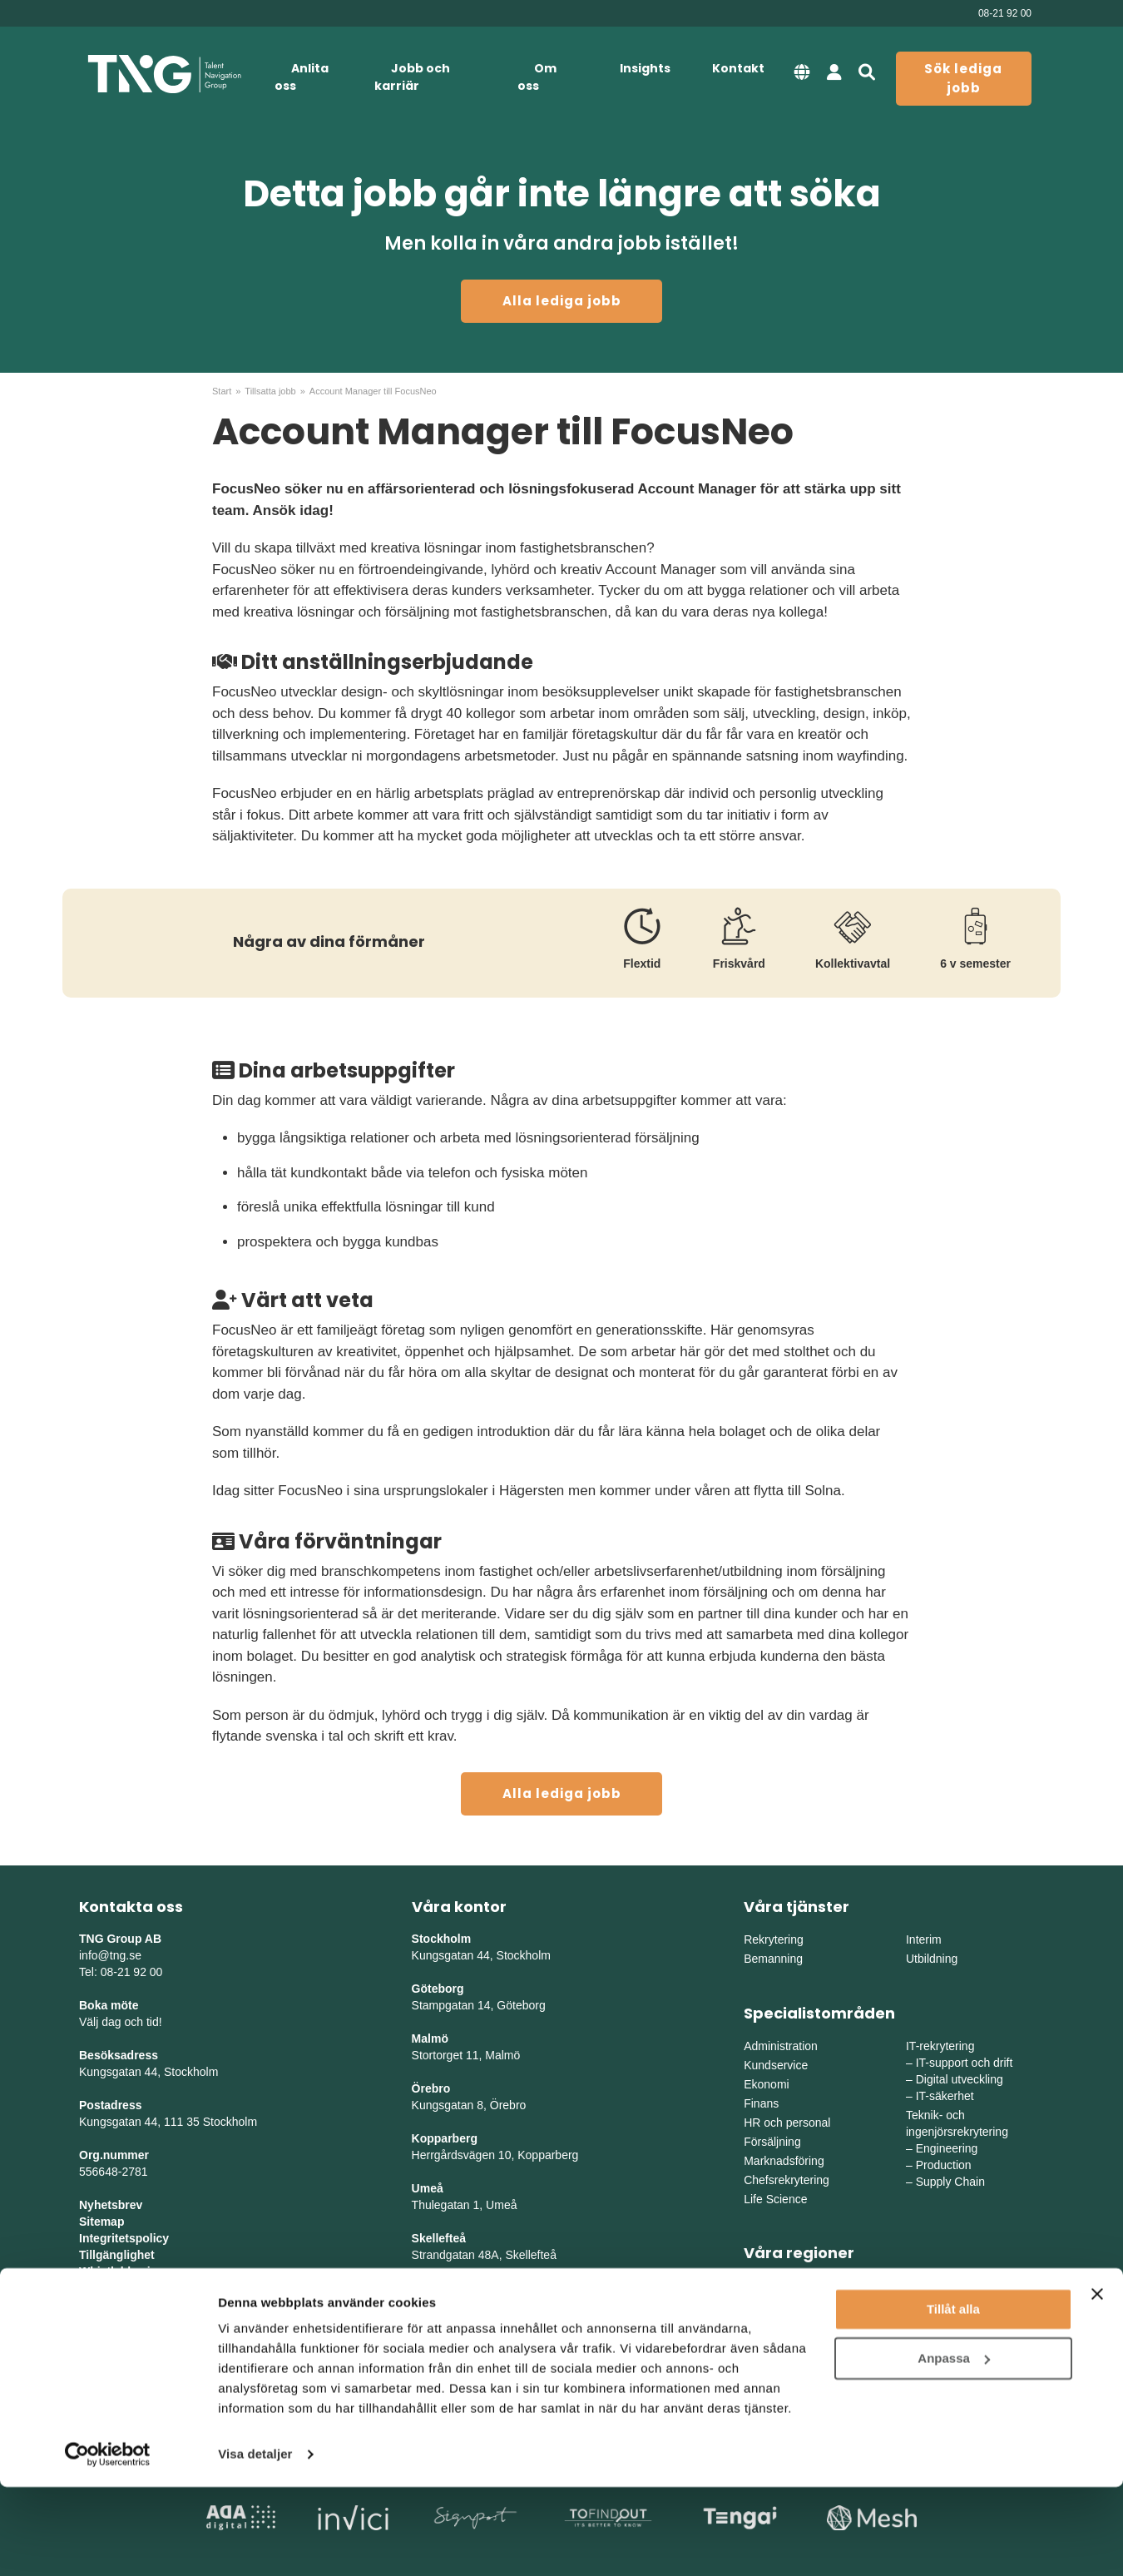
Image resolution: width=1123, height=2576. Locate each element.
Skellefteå (439, 2238)
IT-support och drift (964, 2062)
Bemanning (773, 1958)
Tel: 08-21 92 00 (120, 1972)
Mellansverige (941, 2286)
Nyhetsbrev (110, 2205)
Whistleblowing (122, 2271)
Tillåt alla (953, 2398)
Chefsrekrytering (786, 2180)
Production (944, 2165)
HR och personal (787, 2122)
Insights (645, 68)
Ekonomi (766, 2084)
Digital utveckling (959, 2079)
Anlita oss (302, 77)
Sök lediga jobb (963, 78)
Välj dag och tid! (120, 2022)
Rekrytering (774, 1939)
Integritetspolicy (124, 2238)
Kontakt (738, 68)
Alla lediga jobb (561, 301)
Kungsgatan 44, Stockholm (148, 2071)
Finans (761, 2103)
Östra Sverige (779, 2286)
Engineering (947, 2148)
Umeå (427, 2188)
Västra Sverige (782, 2305)
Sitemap (101, 2221)
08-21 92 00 (1004, 13)
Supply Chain (950, 2181)
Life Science (775, 2199)
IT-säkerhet (945, 2096)
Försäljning (772, 2141)
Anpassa (954, 2447)
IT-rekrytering (940, 2046)
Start (221, 391)
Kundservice (776, 2065)
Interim (924, 1939)
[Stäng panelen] (1097, 2383)
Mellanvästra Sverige (960, 2305)
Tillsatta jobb (270, 391)
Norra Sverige (941, 2324)
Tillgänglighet (117, 2254)
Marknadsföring (784, 2160)
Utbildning (931, 1958)
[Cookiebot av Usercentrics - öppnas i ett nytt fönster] (108, 2543)
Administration (781, 2046)
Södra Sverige (781, 2324)
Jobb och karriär (412, 77)
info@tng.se (110, 1955)
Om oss (537, 77)
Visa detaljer (255, 2543)
